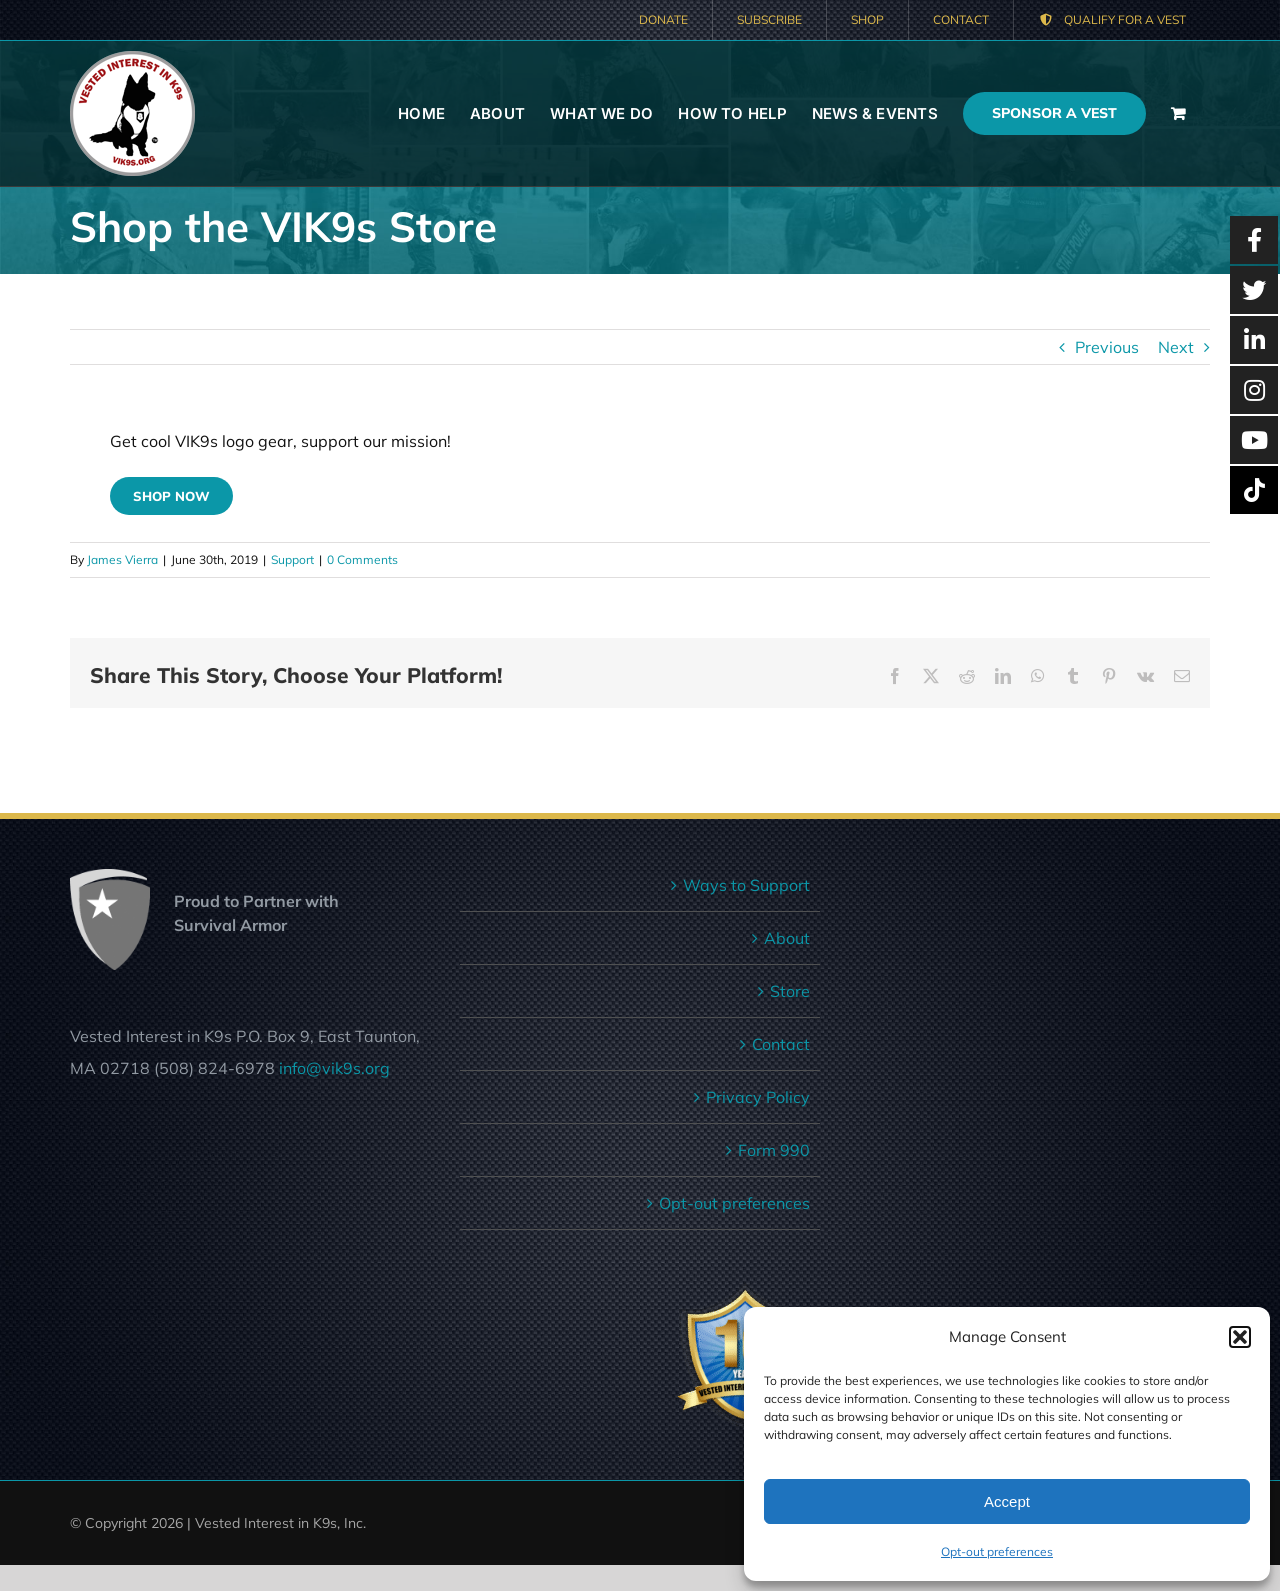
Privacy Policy (758, 1097)
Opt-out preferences (997, 1551)
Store (790, 991)
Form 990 (774, 1150)
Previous (1107, 347)
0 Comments (362, 559)
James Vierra (122, 559)
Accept (1007, 1501)
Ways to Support (746, 885)
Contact (781, 1044)
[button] (1240, 1337)
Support (292, 559)
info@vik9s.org (334, 1068)
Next (1176, 347)
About (787, 938)
